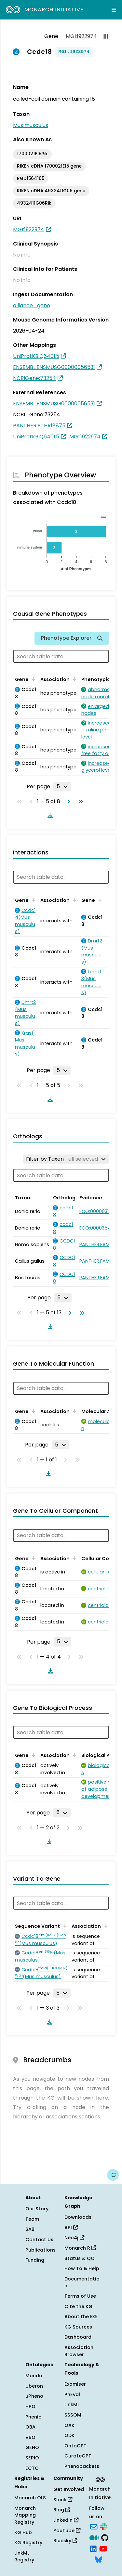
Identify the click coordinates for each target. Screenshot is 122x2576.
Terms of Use (80, 2296)
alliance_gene (31, 305)
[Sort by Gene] (32, 679)
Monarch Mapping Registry (25, 2515)
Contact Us (39, 2239)
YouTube (66, 2530)
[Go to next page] (67, 801)
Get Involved (68, 2489)
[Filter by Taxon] (66, 1159)
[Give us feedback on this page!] (113, 2175)
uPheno (34, 2396)
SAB (29, 2229)
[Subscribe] (93, 2526)
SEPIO (32, 2458)
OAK (69, 2425)
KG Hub (23, 2532)
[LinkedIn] (93, 2548)
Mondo (33, 2375)
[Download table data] (49, 815)
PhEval (72, 2394)
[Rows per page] (62, 786)
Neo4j (74, 2237)
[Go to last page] (79, 801)
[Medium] (94, 2537)
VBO (30, 2437)
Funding (34, 2260)
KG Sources (78, 2327)
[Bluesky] (98, 2559)
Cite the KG (78, 2306)
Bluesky (65, 2540)
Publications (40, 2250)
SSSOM (72, 2415)
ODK (69, 2435)
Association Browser (78, 2351)
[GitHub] (104, 2537)
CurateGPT (77, 2456)
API (71, 2227)
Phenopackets (81, 2466)
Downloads (77, 2217)
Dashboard (77, 2337)
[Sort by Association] (73, 679)
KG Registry (28, 2542)
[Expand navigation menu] (114, 10)
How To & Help (81, 2268)
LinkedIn (65, 2520)
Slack (62, 2499)
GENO (32, 2447)
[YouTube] (103, 2548)
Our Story (36, 2208)
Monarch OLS (30, 2497)
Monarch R (80, 2248)
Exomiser (75, 2384)
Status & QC (79, 2258)
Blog (61, 2510)
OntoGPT (75, 2446)
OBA (30, 2427)
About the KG (80, 2316)
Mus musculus (30, 125)
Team (32, 2219)
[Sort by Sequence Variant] (64, 1925)
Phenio (33, 2417)
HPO (30, 2406)
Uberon (34, 2386)
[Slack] (103, 2526)
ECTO (32, 2468)
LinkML (71, 2404)
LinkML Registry (24, 2556)
